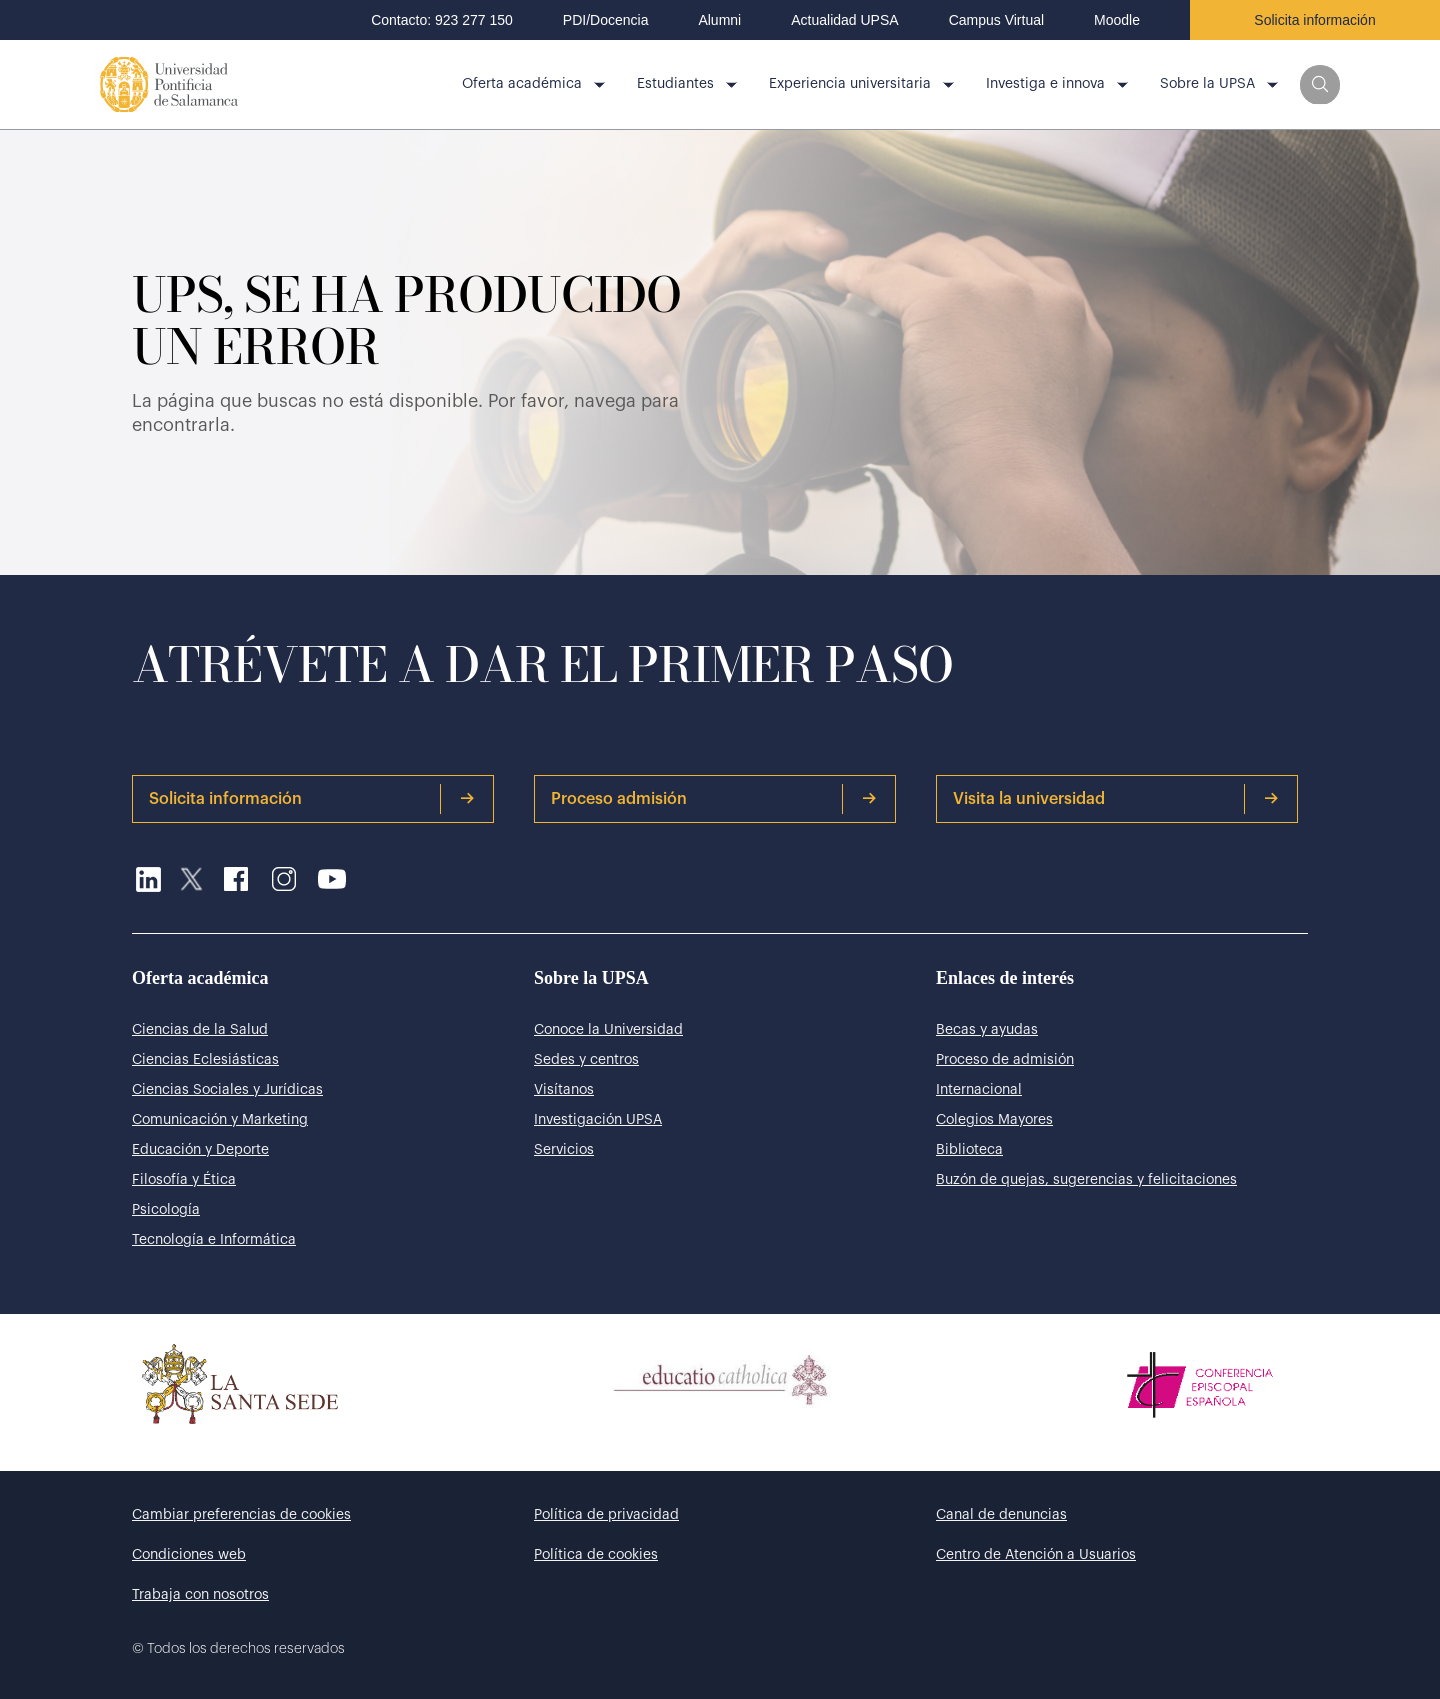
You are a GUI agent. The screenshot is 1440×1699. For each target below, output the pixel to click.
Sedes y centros (586, 1060)
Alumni (719, 20)
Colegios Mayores (994, 1120)
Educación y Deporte (200, 1150)
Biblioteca (969, 1150)
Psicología (166, 1210)
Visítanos (564, 1090)
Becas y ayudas (987, 1030)
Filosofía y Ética (184, 1180)
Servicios (564, 1150)
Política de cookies (596, 1555)
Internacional (979, 1090)
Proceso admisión (714, 799)
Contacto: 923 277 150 (442, 20)
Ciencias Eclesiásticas (205, 1060)
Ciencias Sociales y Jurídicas (227, 1090)
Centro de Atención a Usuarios (1036, 1555)
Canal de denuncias (1001, 1515)
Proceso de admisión (1005, 1060)
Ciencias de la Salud (200, 1030)
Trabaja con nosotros (200, 1595)
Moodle (1117, 20)
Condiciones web (189, 1555)
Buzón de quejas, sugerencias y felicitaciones (1086, 1180)
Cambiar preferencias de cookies (241, 1515)
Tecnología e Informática (214, 1240)
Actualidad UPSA (844, 20)
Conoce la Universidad (608, 1030)
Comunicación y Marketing (220, 1120)
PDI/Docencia (606, 20)
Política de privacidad (606, 1515)
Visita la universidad (1116, 799)
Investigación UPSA (598, 1120)
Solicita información (1314, 20)
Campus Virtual (996, 20)
